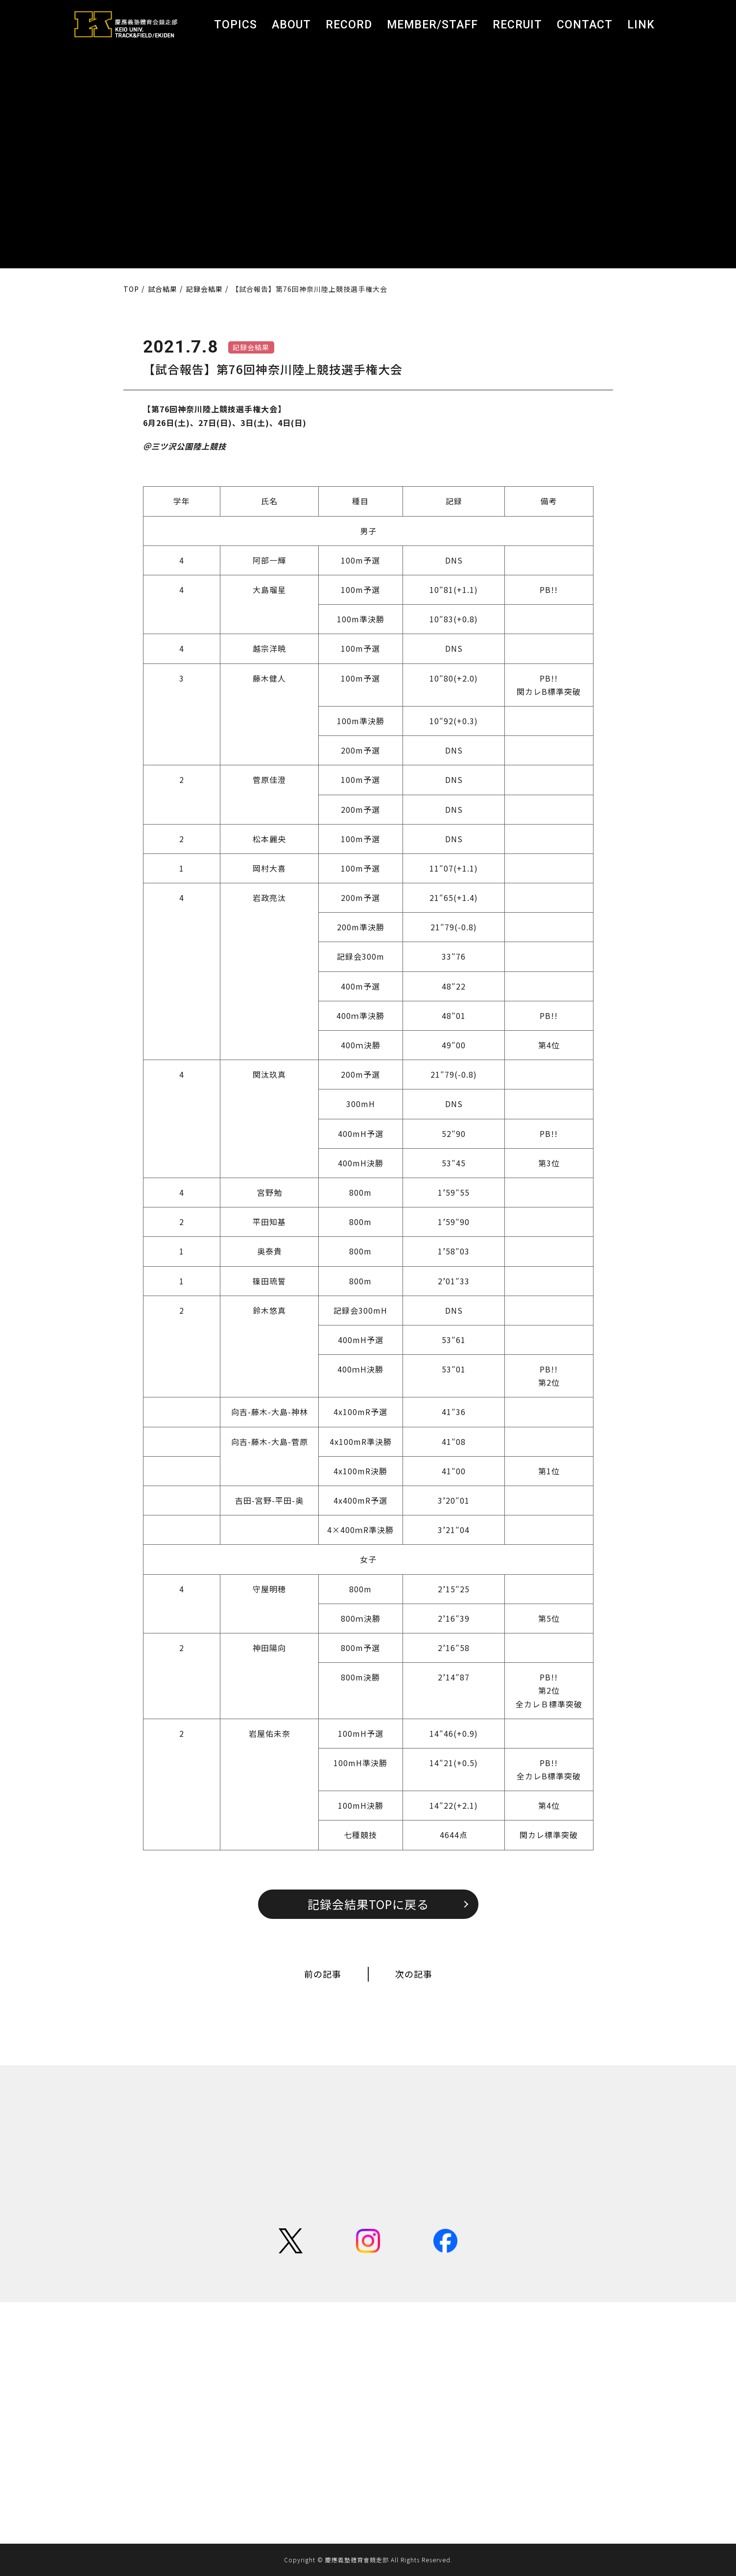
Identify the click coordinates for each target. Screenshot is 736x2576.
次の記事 (413, 1973)
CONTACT (585, 24)
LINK (641, 24)
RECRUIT (517, 24)
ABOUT (291, 24)
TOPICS (235, 24)
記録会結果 (251, 347)
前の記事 (322, 1973)
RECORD (349, 24)
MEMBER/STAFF (432, 24)
